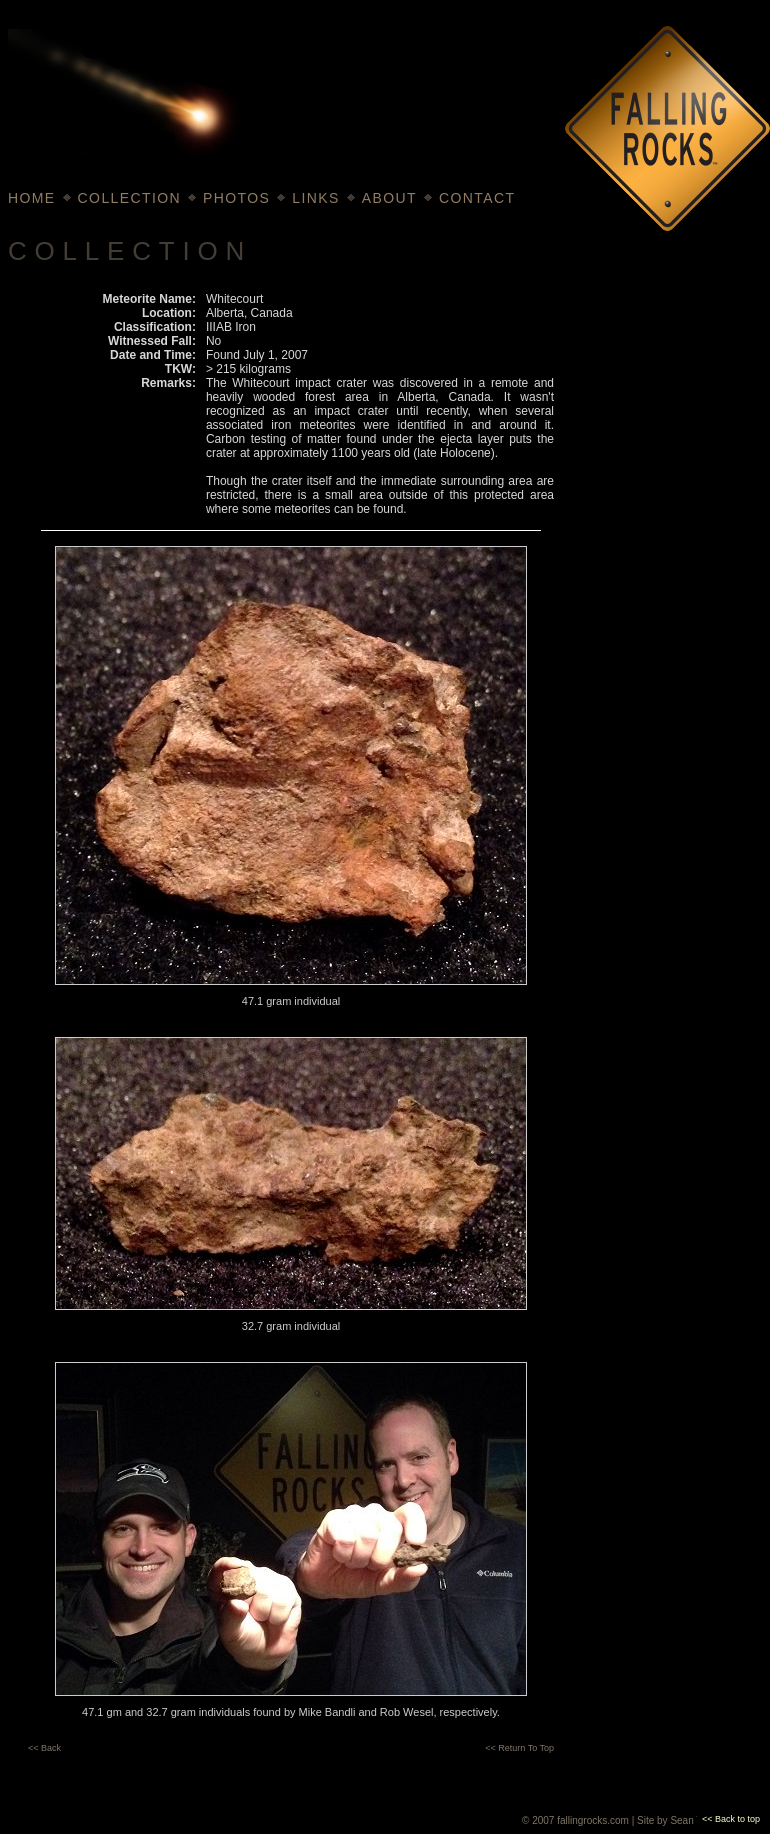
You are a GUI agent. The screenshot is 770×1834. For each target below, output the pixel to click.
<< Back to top (731, 1819)
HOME (32, 198)
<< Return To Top (519, 1748)
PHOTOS (236, 198)
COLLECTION (129, 198)
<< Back (44, 1748)
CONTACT (477, 198)
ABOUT (389, 198)
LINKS (315, 198)
